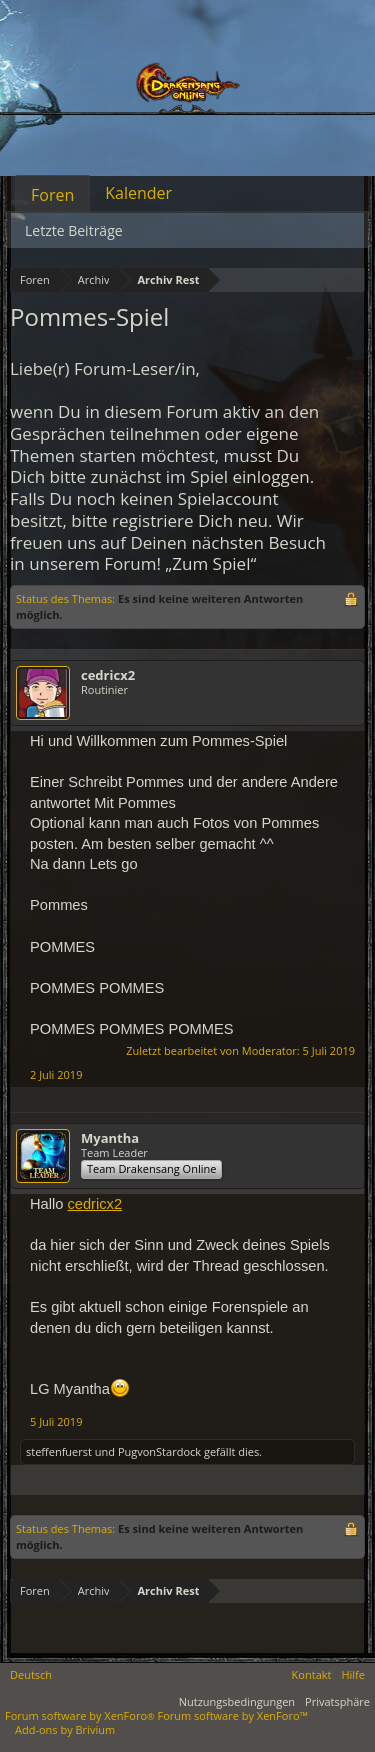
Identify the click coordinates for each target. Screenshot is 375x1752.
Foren (52, 195)
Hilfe (353, 1674)
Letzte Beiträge (74, 230)
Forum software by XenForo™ (233, 1715)
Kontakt (312, 1674)
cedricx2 (108, 675)
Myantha (110, 1138)
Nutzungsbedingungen (237, 1701)
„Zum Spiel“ (210, 563)
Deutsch (31, 1674)
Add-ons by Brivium (65, 1729)
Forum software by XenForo (81, 1715)
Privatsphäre (337, 1701)
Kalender (138, 193)
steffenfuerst (59, 1451)
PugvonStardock (159, 1451)
